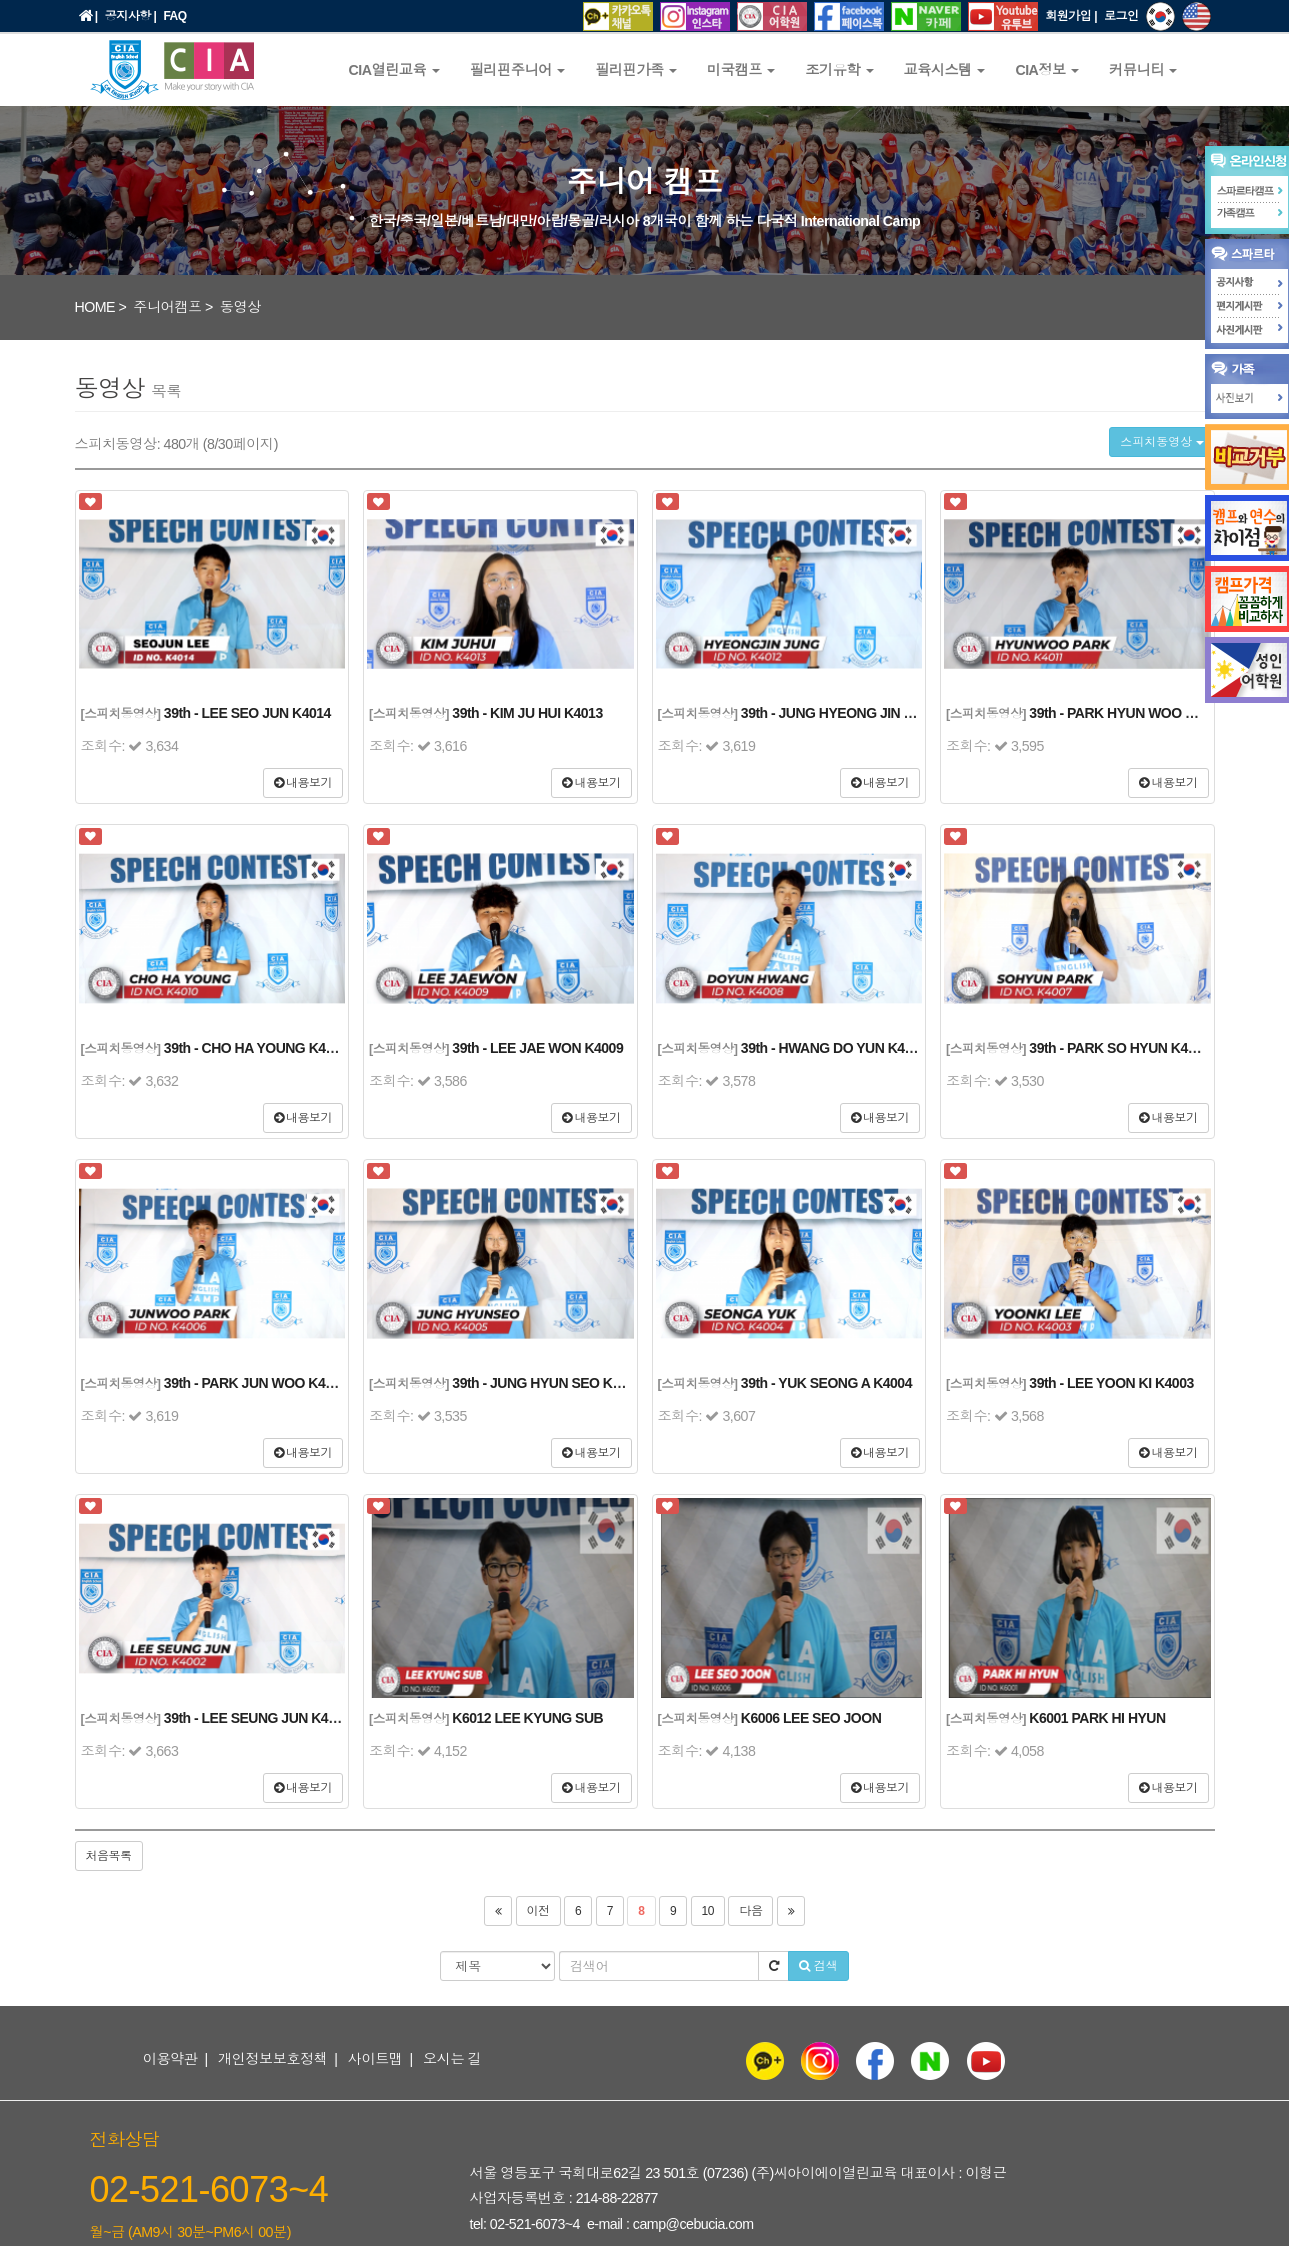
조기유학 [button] (839, 70)
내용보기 (303, 783)
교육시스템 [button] (945, 70)
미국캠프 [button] (741, 70)
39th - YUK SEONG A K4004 (826, 1383)
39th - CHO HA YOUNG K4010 (256, 1048)
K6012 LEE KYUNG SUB (527, 1718)
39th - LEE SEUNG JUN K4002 (257, 1718)
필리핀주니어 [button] (518, 70)
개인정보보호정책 (273, 2059)
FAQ (174, 16)
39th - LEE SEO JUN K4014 (247, 713)
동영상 (240, 307)
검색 (818, 1966)
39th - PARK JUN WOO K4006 (255, 1383)
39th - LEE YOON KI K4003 (1111, 1383)
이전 (538, 1911)
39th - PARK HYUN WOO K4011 (1126, 713)
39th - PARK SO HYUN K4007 (1119, 1048)
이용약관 (170, 2059)
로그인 (1121, 16)
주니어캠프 (167, 307)
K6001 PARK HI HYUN (1097, 1718)
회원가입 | (1071, 16)
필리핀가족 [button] (636, 70)
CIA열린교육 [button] (394, 70)
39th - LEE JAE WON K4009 (537, 1048)
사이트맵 (375, 2059)
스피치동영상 (1161, 442)
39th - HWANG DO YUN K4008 (834, 1048)
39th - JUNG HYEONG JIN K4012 (842, 713)
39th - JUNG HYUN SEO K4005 (546, 1383)
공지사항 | (131, 16)
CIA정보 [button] (1047, 70)
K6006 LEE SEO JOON (811, 1718)
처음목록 (109, 1856)
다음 (750, 1911)
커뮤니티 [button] (1143, 70)
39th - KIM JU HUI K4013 (527, 713)
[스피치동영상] (121, 714)
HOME (95, 307)
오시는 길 (452, 2059)
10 (708, 1911)
